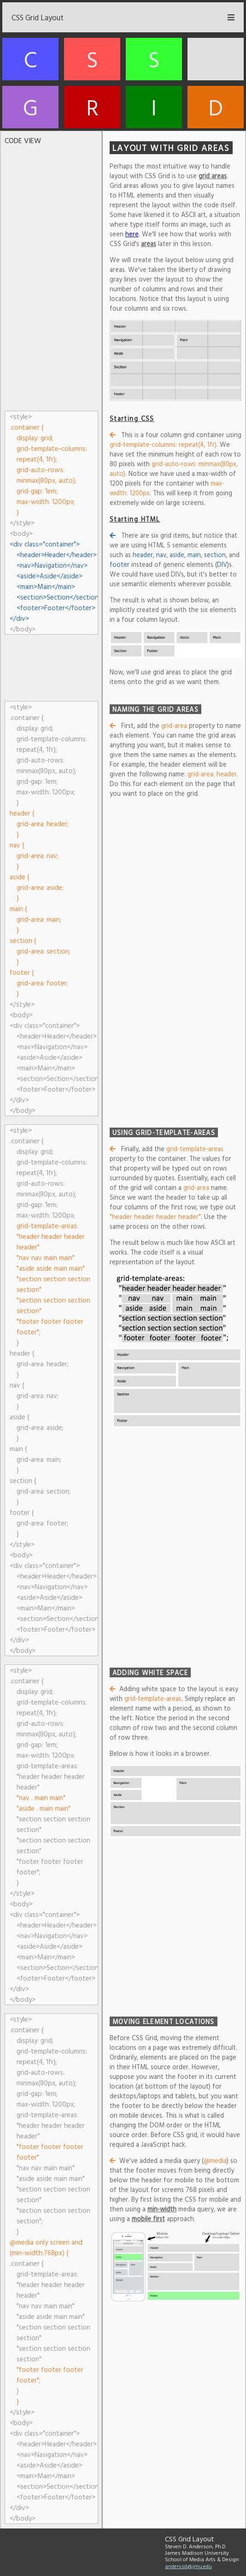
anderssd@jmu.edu (188, 2566)
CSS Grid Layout (38, 17)
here (132, 234)
